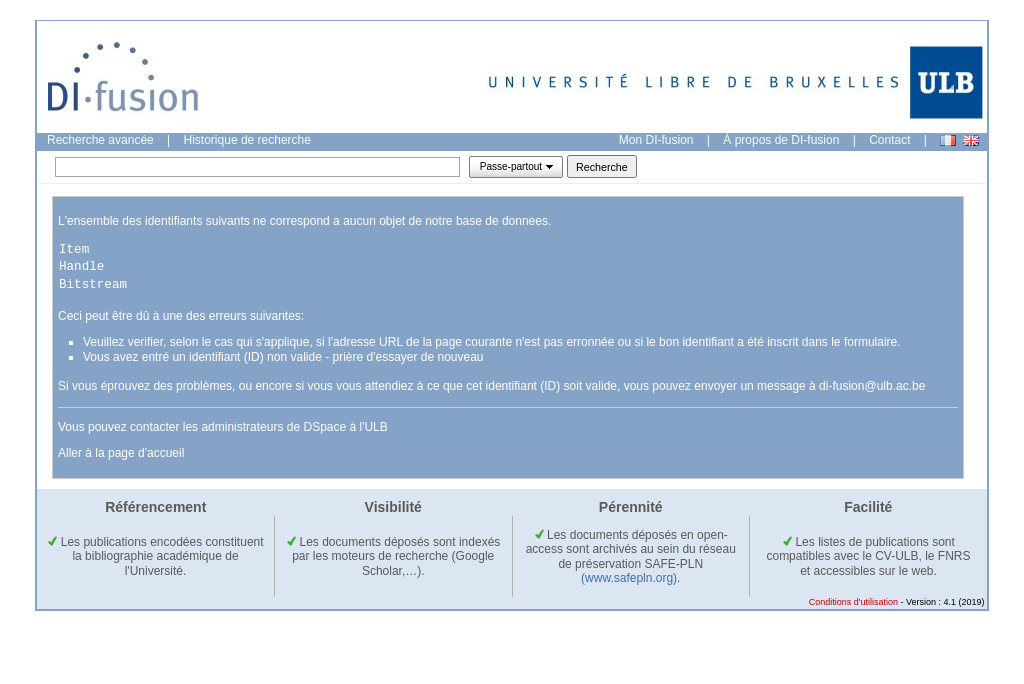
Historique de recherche (247, 140)
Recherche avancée (100, 140)
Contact (889, 140)
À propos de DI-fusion (781, 140)
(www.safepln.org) (629, 578)
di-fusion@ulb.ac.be (872, 386)
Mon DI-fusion (656, 140)
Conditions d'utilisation (853, 602)
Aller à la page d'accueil (121, 453)
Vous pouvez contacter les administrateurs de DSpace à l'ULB (223, 427)
